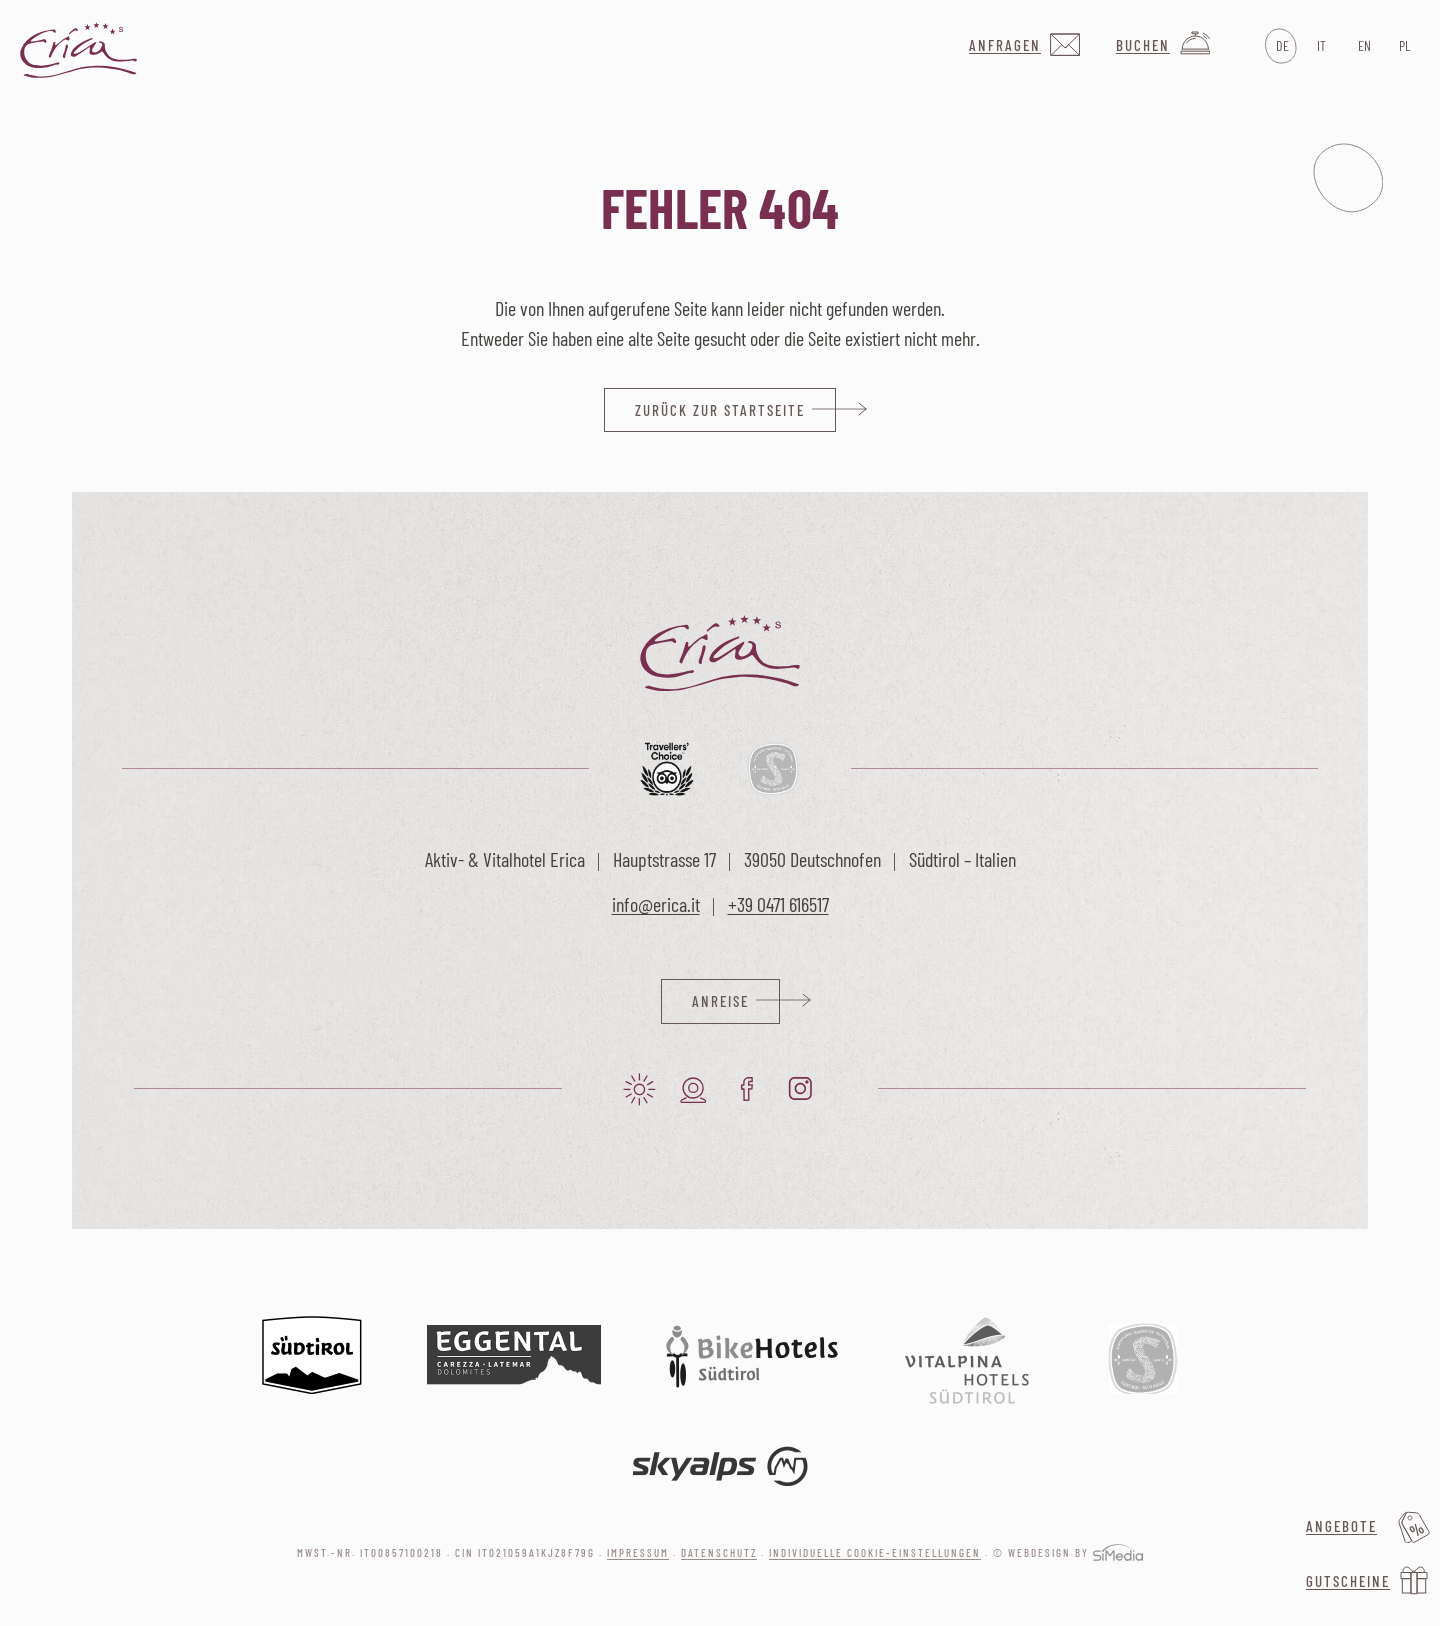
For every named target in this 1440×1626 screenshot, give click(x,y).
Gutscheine (1348, 1581)
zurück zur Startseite (720, 410)
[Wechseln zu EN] (1362, 46)
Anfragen (1005, 45)
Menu (1348, 178)
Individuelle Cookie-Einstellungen (875, 1552)
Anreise (720, 1001)
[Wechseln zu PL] (1403, 46)
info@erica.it (656, 904)
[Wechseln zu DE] (1280, 46)
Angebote (1341, 1526)
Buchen (1143, 45)
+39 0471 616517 (778, 904)
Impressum (638, 1552)
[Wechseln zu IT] (1321, 46)
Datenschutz (719, 1552)
